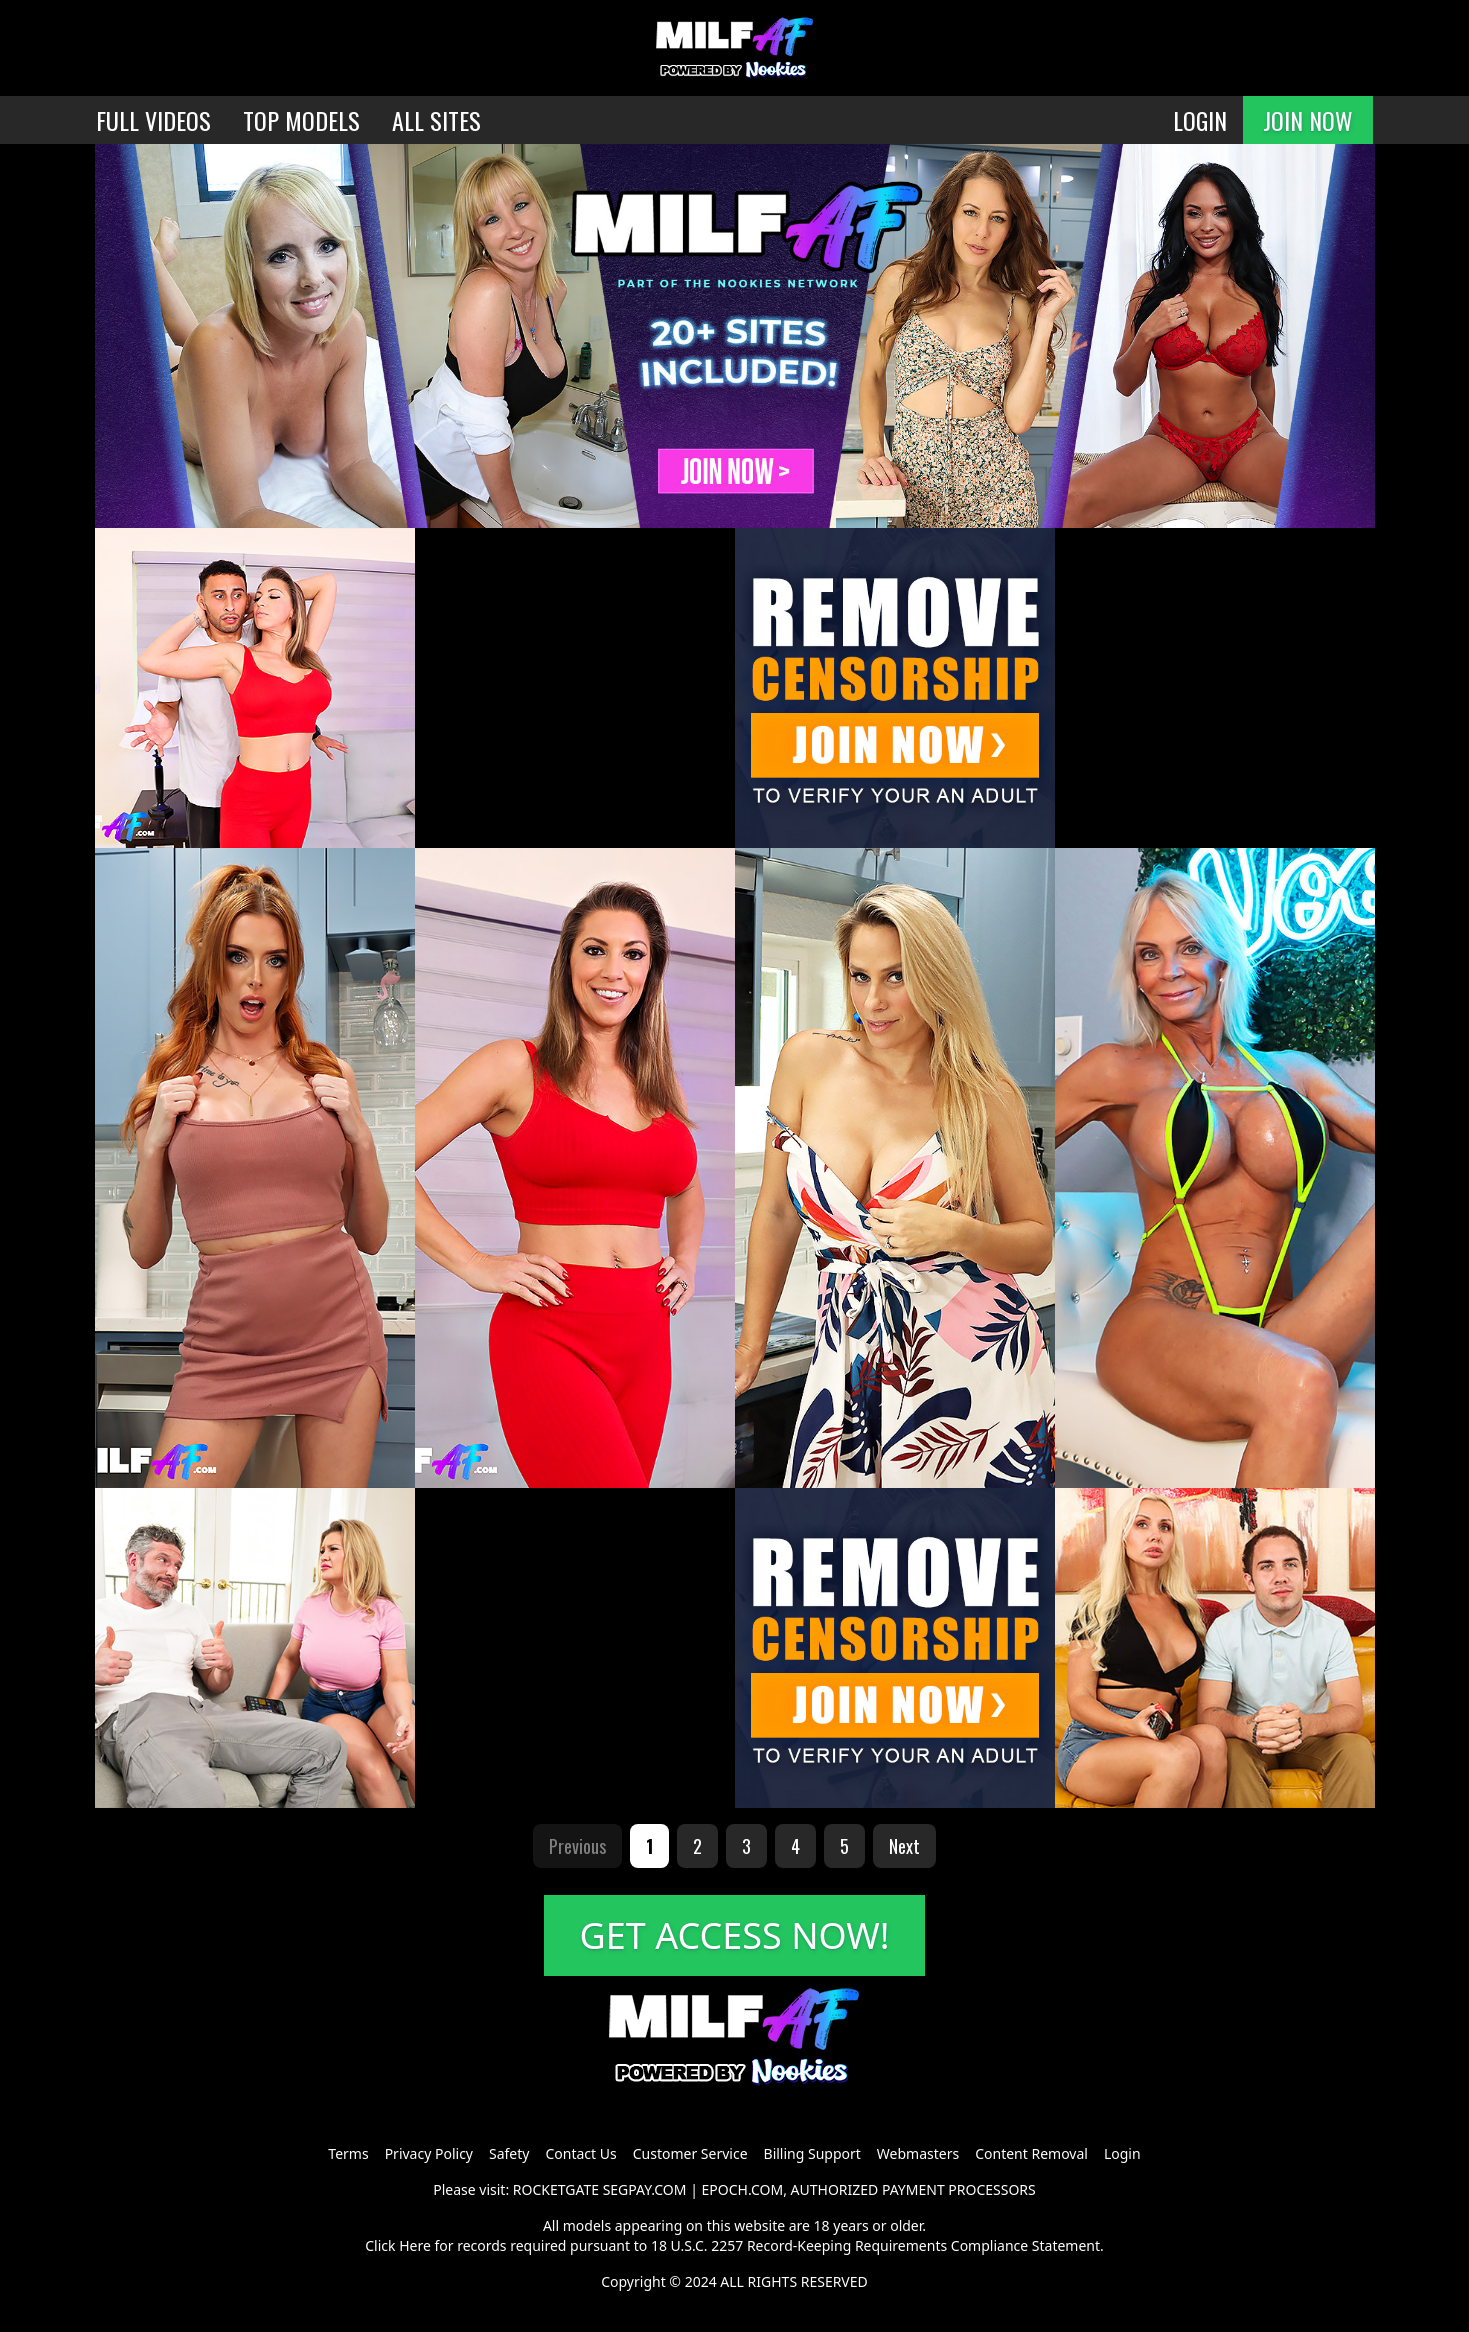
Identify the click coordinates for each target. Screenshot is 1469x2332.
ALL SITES (436, 120)
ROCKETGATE (556, 2189)
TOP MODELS (301, 120)
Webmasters (918, 2153)
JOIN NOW (1308, 120)
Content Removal (1031, 2153)
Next (904, 1846)
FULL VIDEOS (153, 120)
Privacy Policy (429, 2153)
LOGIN (1200, 120)
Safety (509, 2153)
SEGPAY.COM (645, 2189)
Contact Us (580, 2153)
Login (1122, 2153)
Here (415, 2245)
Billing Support (812, 2153)
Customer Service (690, 2153)
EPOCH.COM (743, 2189)
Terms (348, 2153)
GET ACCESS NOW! (735, 1935)
